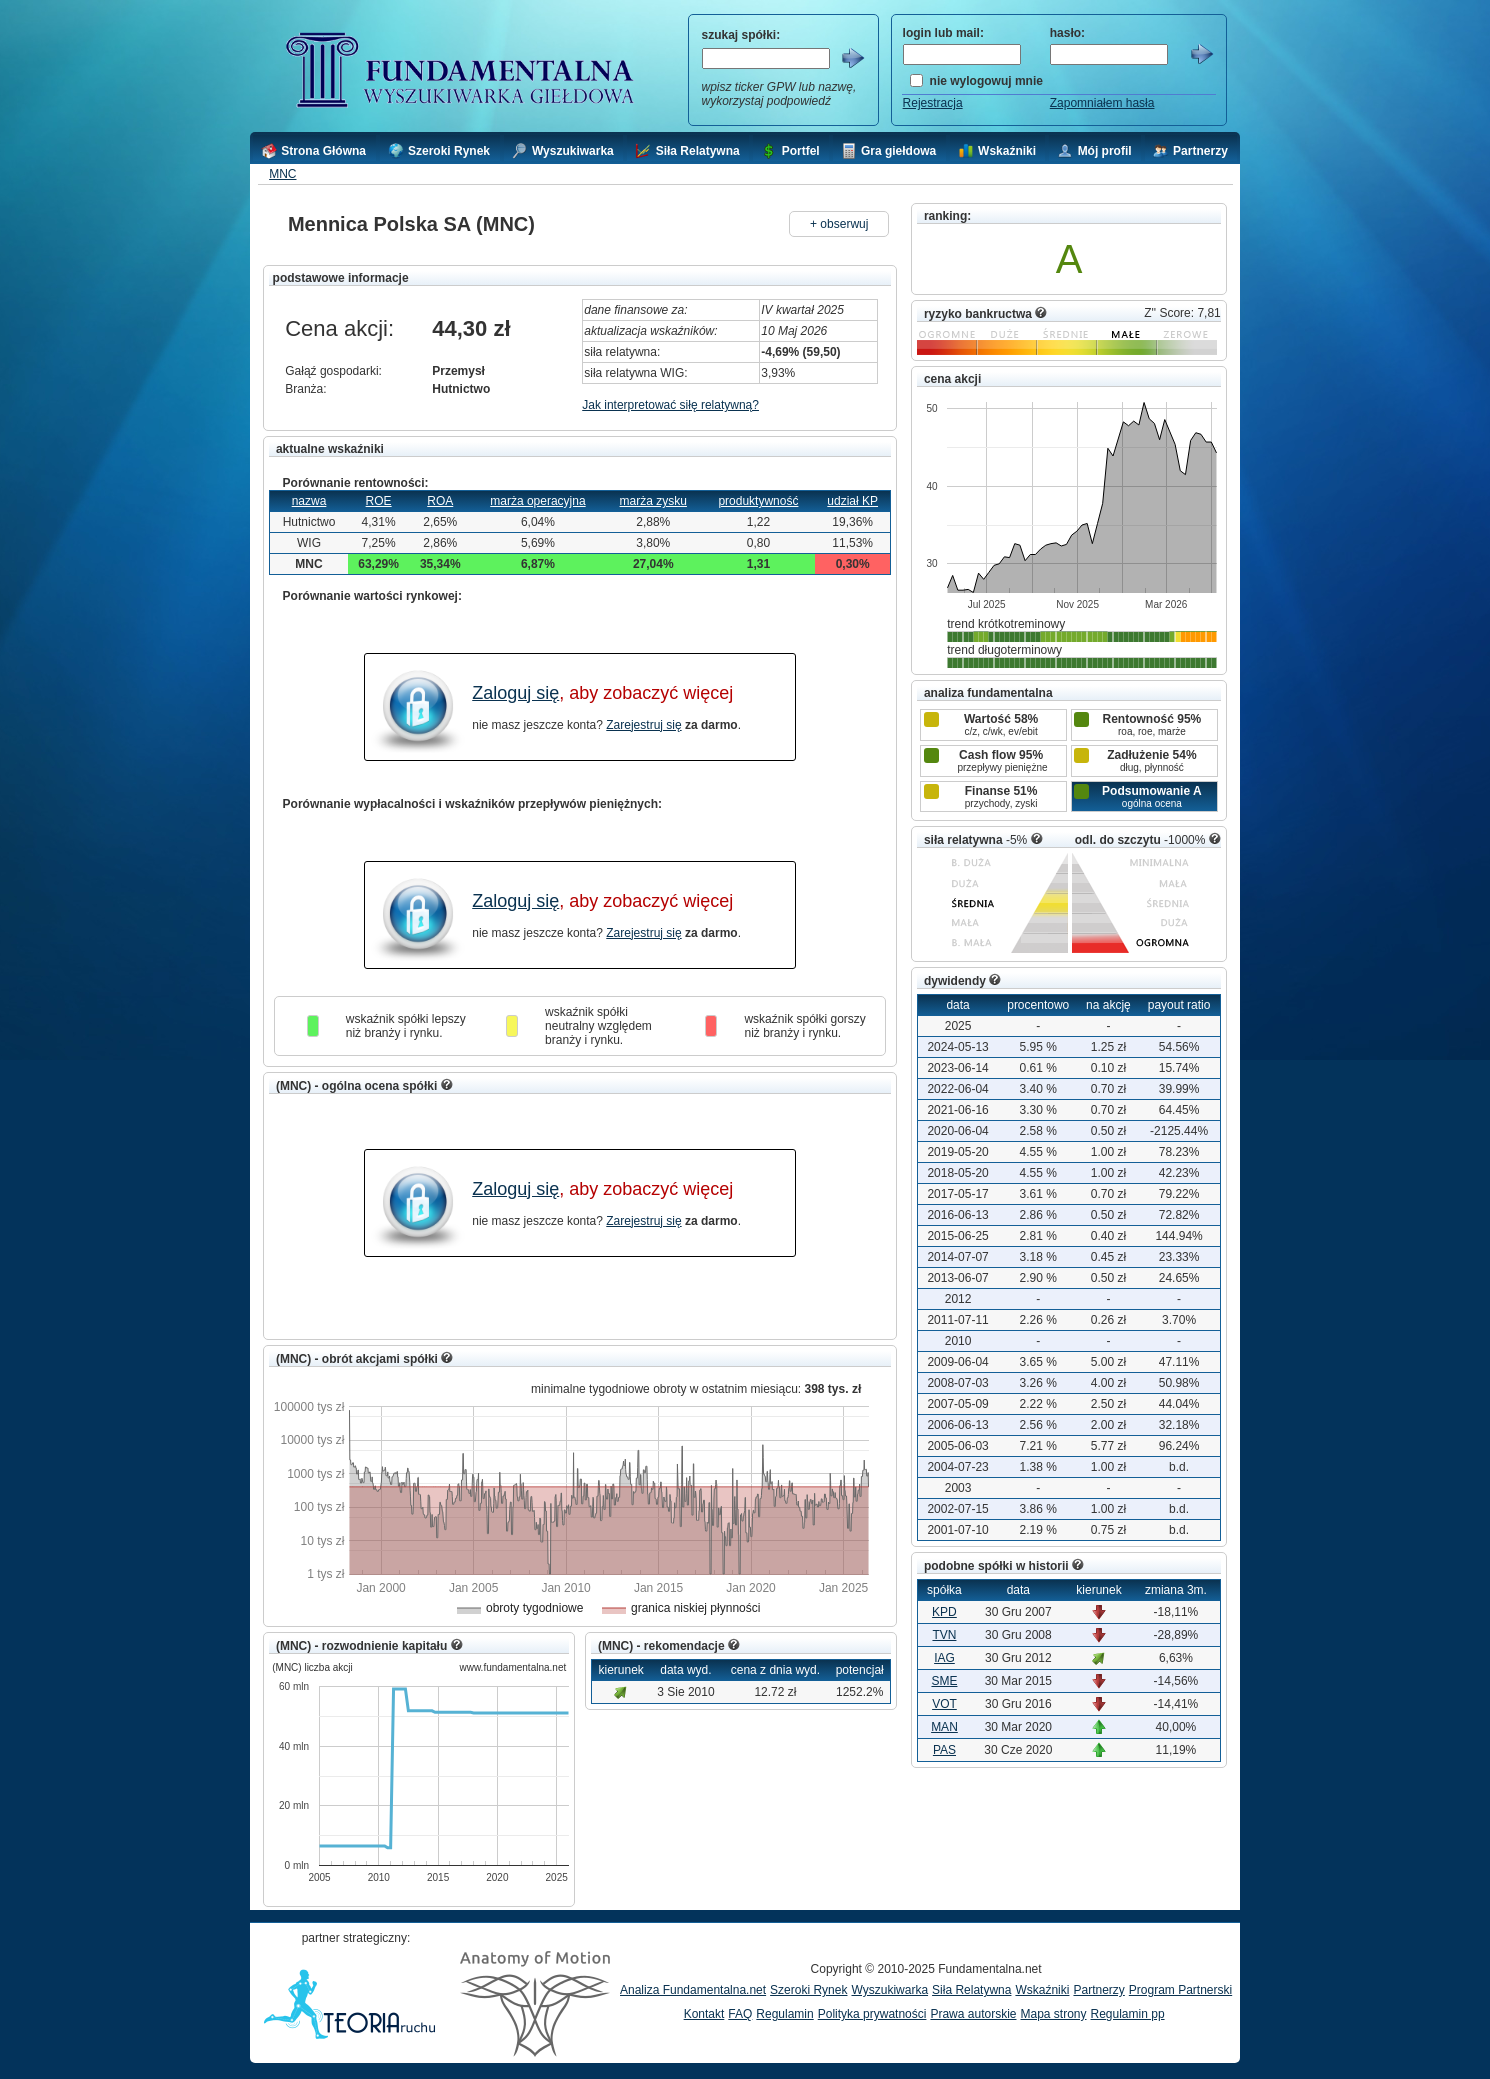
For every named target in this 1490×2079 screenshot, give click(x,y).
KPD (944, 1612)
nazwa (309, 501)
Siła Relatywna (971, 1990)
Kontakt (704, 2014)
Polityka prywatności (872, 2014)
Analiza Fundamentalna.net (693, 1990)
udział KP (852, 501)
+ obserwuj (839, 224)
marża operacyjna (537, 501)
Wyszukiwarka (889, 1990)
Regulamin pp (1128, 2014)
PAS (944, 1750)
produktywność (758, 501)
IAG (944, 1658)
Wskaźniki (1042, 1990)
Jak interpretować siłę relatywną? (670, 405)
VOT (944, 1704)
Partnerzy (1098, 1990)
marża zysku (653, 501)
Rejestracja (933, 103)
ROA (440, 501)
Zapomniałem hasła (1102, 103)
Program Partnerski (1180, 1990)
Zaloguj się (515, 693)
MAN (944, 1727)
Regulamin (784, 2014)
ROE (379, 501)
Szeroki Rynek (808, 1990)
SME (944, 1681)
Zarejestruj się (643, 725)
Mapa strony (1053, 2014)
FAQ (740, 2014)
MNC (282, 174)
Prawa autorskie (973, 2014)
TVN (944, 1635)
